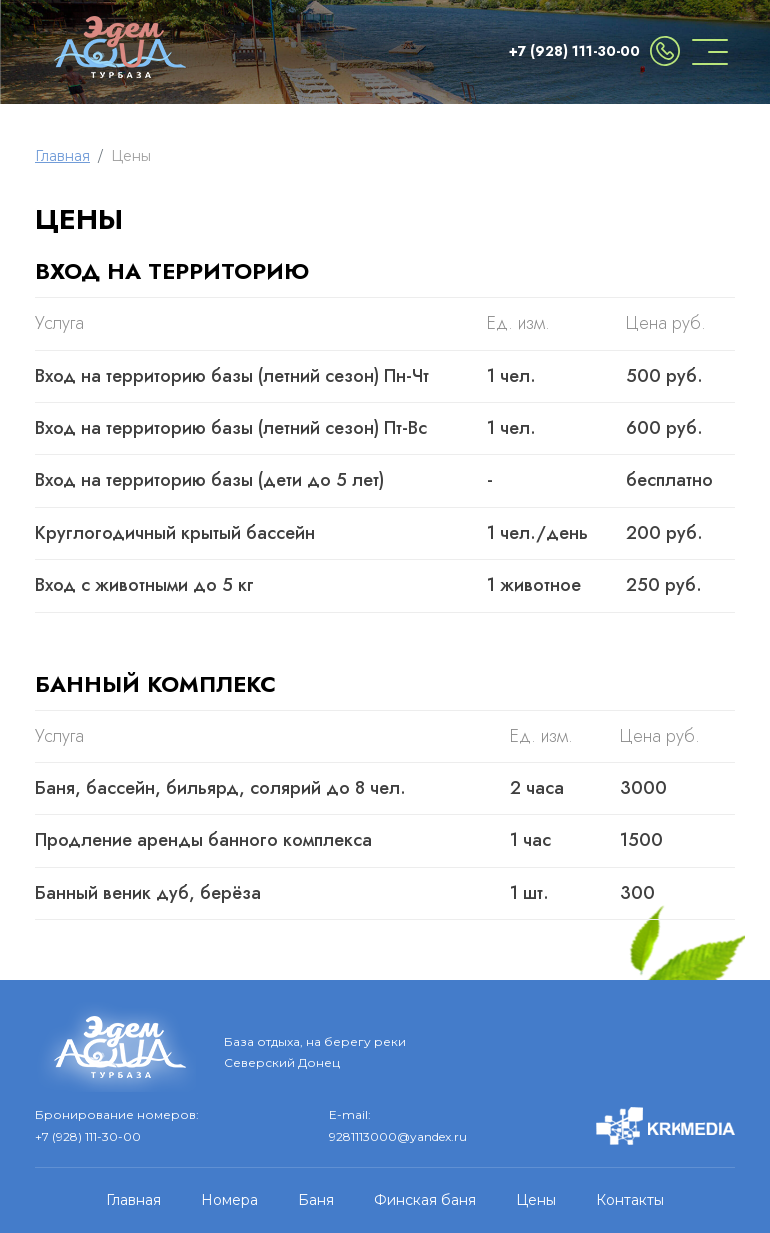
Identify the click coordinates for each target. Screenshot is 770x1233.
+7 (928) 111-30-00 (574, 51)
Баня (316, 1200)
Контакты (630, 1200)
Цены (536, 1200)
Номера (229, 1200)
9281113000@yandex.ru (398, 1136)
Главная (62, 156)
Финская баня (425, 1200)
